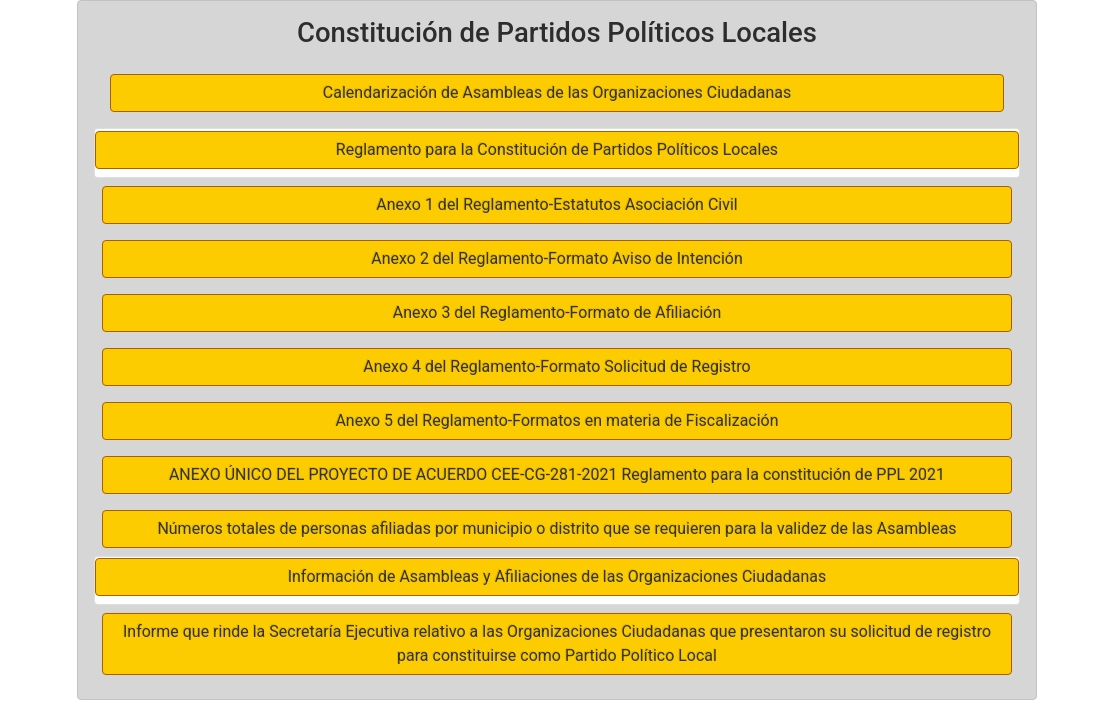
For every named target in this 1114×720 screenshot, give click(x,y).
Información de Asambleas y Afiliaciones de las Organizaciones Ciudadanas (557, 576)
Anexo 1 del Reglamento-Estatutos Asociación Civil (556, 204)
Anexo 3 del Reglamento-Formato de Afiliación (557, 312)
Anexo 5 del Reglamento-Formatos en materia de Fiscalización (556, 420)
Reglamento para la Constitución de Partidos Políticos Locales (557, 149)
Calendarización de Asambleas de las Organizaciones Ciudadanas (557, 92)
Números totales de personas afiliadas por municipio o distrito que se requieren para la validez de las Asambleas (556, 528)
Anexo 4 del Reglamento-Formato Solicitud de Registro (556, 366)
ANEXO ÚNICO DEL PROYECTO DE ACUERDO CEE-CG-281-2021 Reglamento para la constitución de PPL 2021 (557, 474)
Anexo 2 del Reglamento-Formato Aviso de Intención (556, 258)
